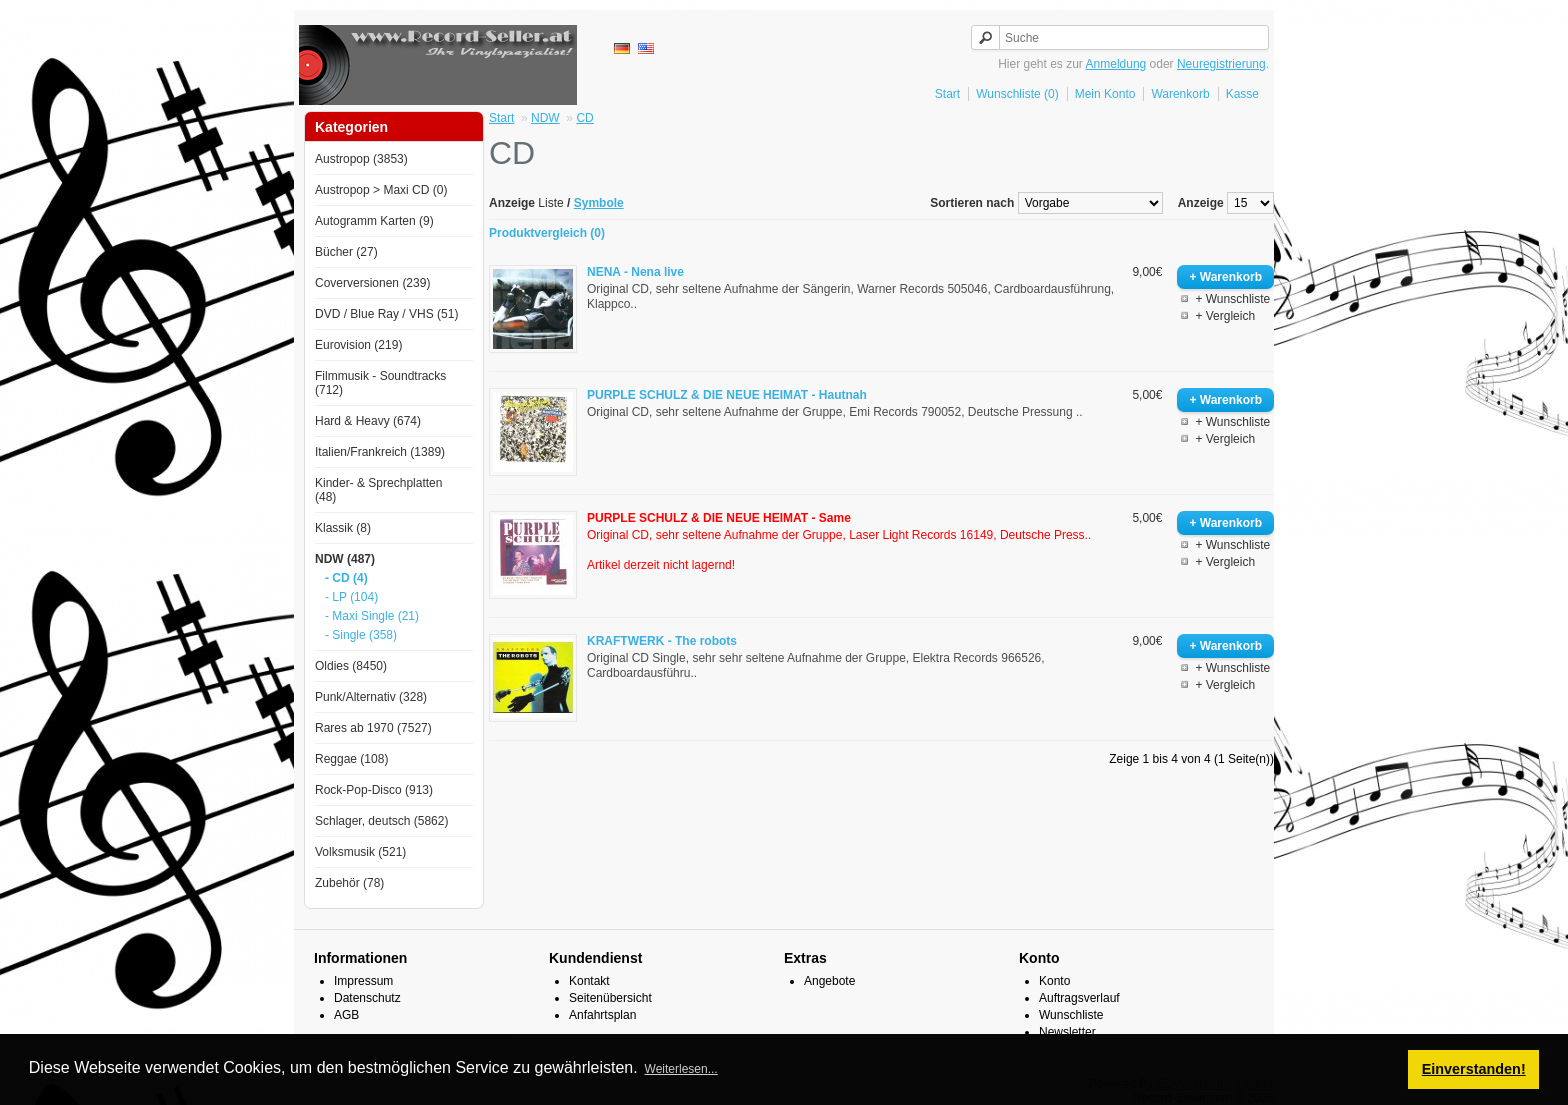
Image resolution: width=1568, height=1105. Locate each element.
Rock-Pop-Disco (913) (374, 790)
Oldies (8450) (351, 666)
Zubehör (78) (349, 883)
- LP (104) (351, 597)
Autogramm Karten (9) (374, 221)
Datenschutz (367, 998)
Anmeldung (1116, 64)
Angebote (829, 981)
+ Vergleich (1225, 316)
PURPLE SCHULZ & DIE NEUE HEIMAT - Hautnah (727, 395)
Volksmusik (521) (360, 852)
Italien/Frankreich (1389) (380, 452)
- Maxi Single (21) (372, 616)
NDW (545, 118)
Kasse (1242, 94)
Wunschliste (1071, 1015)
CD (584, 118)
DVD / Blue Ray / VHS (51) (386, 314)
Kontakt (589, 981)
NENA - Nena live (635, 272)
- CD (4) (346, 578)
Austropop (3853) (361, 159)
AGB (346, 1015)
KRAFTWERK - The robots (662, 641)
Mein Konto (1105, 94)
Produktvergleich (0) (547, 233)
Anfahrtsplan (602, 1015)
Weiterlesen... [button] (681, 1069)
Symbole (599, 203)
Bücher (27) (346, 252)
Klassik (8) (343, 528)
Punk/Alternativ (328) (371, 697)
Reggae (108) (351, 759)
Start (947, 94)
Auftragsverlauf (1079, 998)
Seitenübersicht (610, 998)
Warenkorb (1180, 94)
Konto (1054, 981)
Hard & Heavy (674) (368, 421)
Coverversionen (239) (372, 283)
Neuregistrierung (1221, 64)
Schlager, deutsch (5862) (381, 821)
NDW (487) (345, 559)
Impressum (363, 981)
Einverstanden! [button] (1474, 1069)
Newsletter (1067, 1032)
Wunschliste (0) (1017, 94)
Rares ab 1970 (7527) (373, 728)
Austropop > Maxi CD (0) (381, 190)
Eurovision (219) (358, 345)
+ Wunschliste (1232, 299)
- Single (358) (361, 635)
